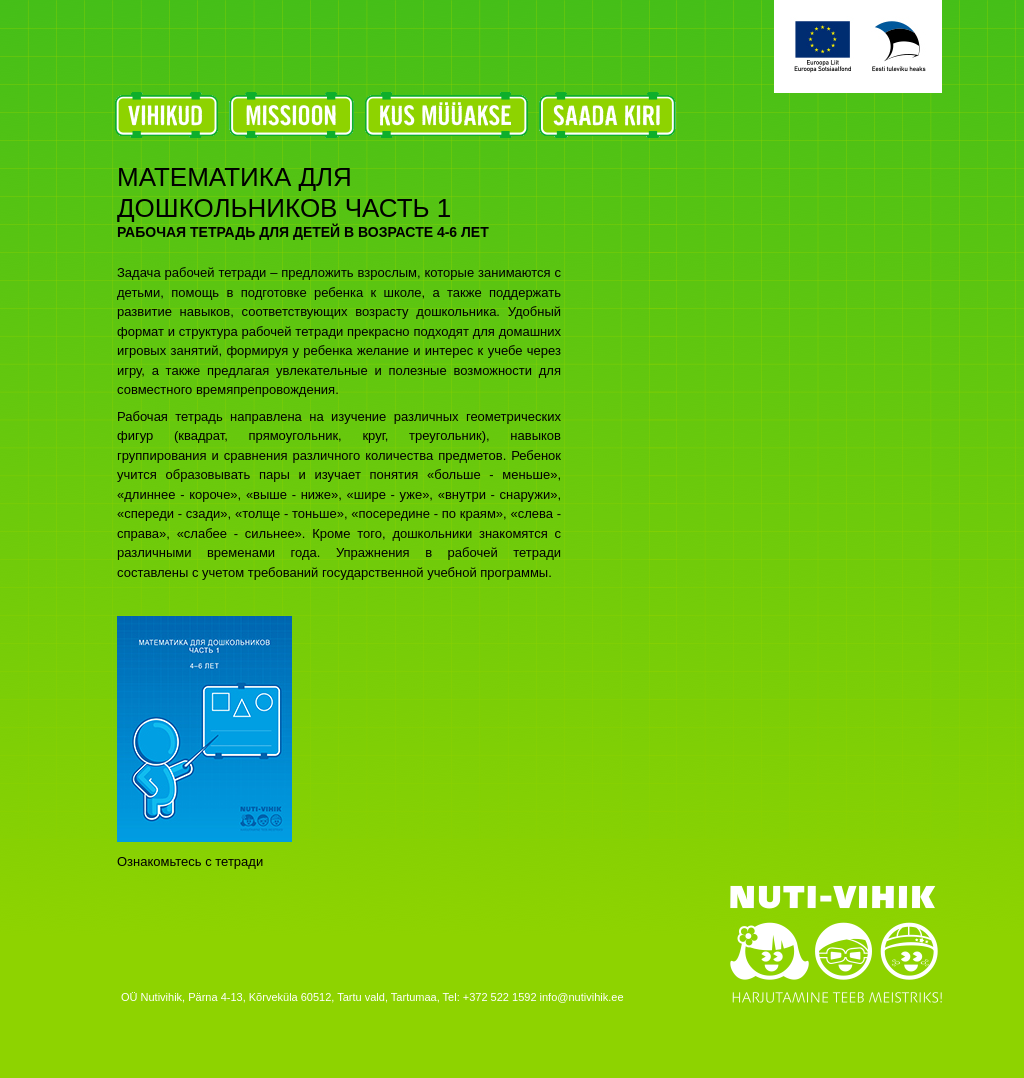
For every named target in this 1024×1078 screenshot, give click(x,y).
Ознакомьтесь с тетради (190, 861)
